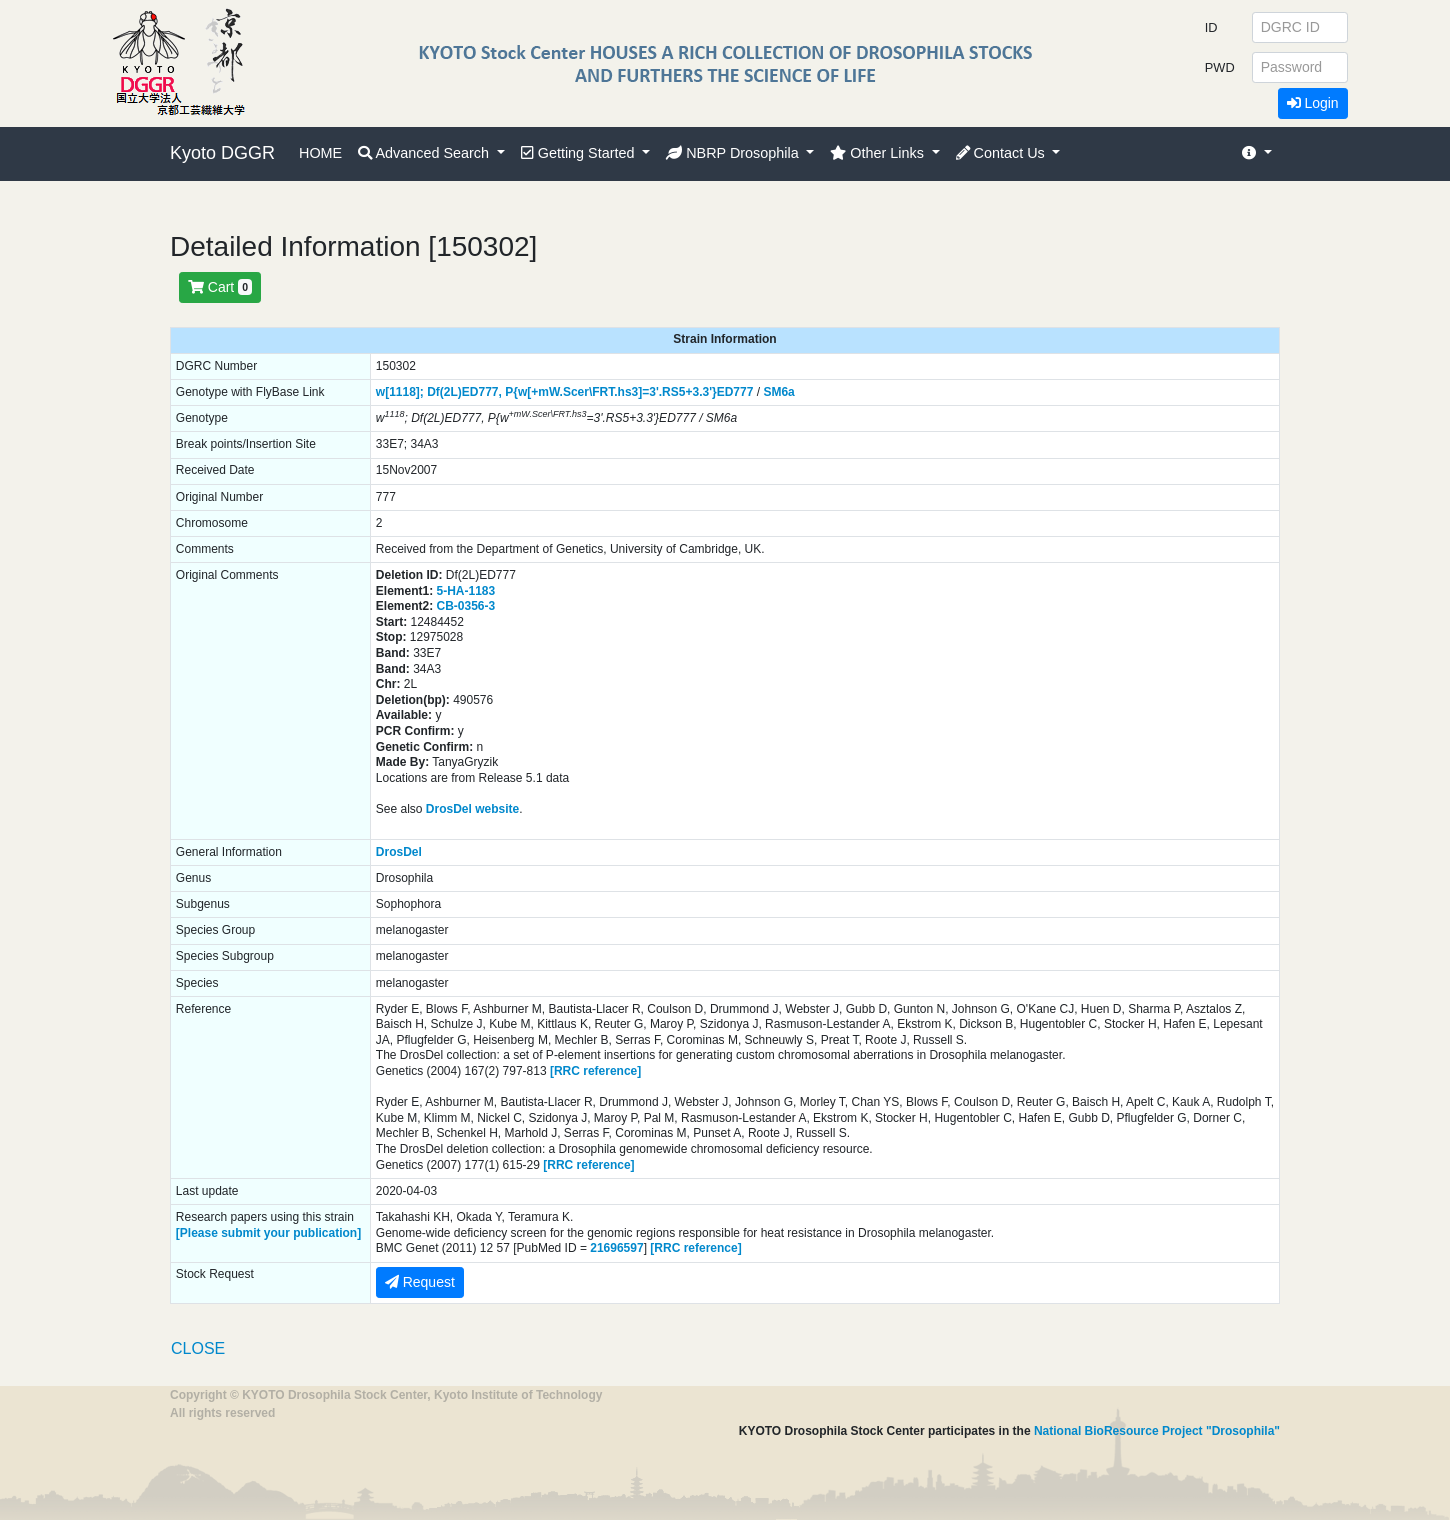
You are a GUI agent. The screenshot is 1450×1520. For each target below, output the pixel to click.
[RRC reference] (595, 1071)
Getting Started (580, 153)
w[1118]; (400, 392)
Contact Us (1002, 153)
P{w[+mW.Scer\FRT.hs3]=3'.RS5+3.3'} (610, 392)
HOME (320, 153)
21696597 (616, 1248)
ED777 (735, 392)
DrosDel (399, 852)
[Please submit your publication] (268, 1233)
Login (1313, 103)
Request (420, 1282)
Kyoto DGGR (222, 153)
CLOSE (198, 1348)
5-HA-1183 (466, 591)
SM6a (778, 392)
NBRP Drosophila (734, 153)
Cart (220, 287)
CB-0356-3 (466, 606)
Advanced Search (425, 153)
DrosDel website (472, 809)
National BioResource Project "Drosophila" (1157, 1431)
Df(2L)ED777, (464, 392)
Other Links (879, 153)
